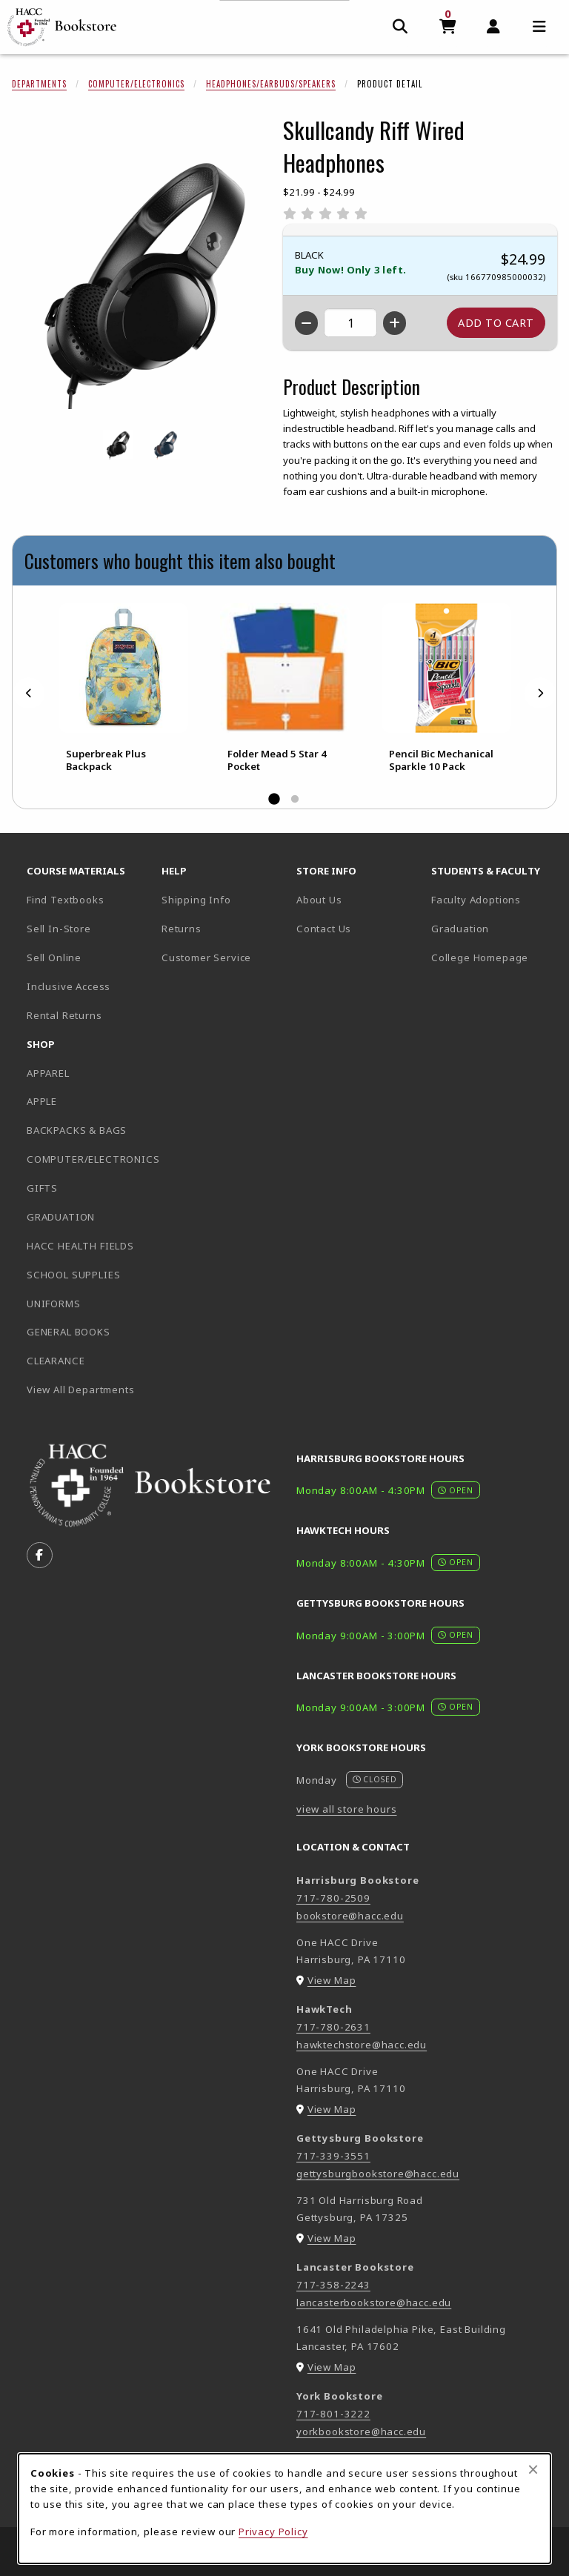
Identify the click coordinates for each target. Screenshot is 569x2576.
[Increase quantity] (394, 323)
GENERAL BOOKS (68, 1331)
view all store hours (346, 1809)
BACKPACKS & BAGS (77, 1130)
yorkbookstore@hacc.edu (361, 2431)
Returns (182, 928)
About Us (319, 899)
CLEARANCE (55, 1360)
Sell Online (54, 957)
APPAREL (48, 1073)
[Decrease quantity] (306, 323)
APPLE (42, 1101)
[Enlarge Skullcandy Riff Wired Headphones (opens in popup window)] (141, 279)
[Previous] (29, 692)
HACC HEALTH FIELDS (80, 1245)
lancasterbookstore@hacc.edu (373, 2302)
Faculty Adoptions (476, 899)
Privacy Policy (273, 2531)
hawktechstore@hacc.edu (361, 2044)
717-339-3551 (333, 2155)
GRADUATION (61, 1217)
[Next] (540, 692)
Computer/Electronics (136, 84)
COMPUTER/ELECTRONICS (88, 1159)
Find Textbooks (65, 899)
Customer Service (206, 957)
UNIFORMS (54, 1303)
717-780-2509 (333, 1898)
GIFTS (42, 1188)
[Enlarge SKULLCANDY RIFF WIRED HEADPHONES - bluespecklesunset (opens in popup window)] (165, 444)
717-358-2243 (333, 2284)
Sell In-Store (59, 928)
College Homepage (492, 957)
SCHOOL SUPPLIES (73, 1274)
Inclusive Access (68, 986)
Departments (39, 84)
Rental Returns (64, 1015)
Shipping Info (196, 899)
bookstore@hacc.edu (350, 1915)
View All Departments (81, 1389)
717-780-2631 (333, 2027)
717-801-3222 (333, 2413)
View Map (331, 1980)
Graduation (460, 928)
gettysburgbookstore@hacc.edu (377, 2173)
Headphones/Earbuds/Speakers (271, 84)
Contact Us (323, 928)
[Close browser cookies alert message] (533, 2469)
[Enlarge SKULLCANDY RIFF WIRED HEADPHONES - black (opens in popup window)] (118, 444)
